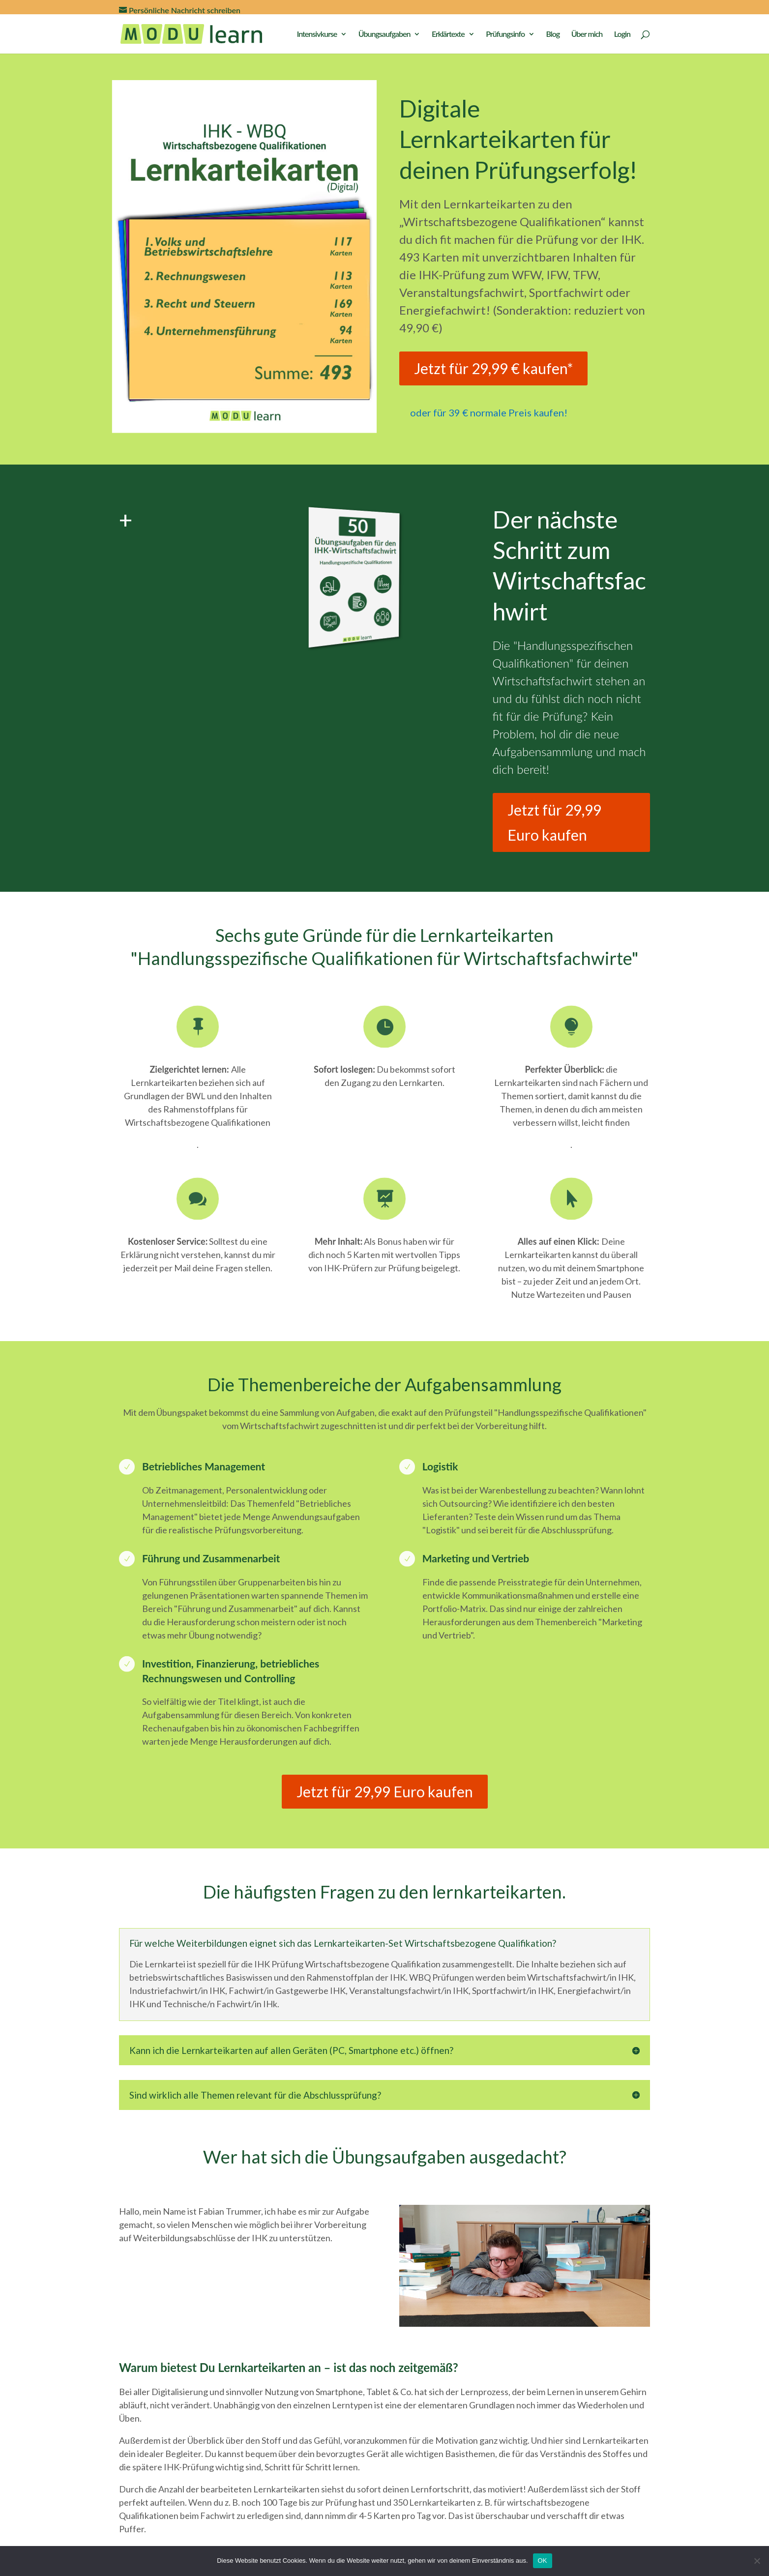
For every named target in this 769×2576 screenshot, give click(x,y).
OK (542, 2560)
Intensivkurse (317, 34)
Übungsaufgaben (384, 34)
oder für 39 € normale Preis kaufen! (488, 412)
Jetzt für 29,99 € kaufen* (493, 368)
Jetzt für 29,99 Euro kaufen (554, 822)
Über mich (587, 34)
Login (622, 34)
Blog (553, 34)
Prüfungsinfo (505, 34)
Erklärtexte (448, 34)
